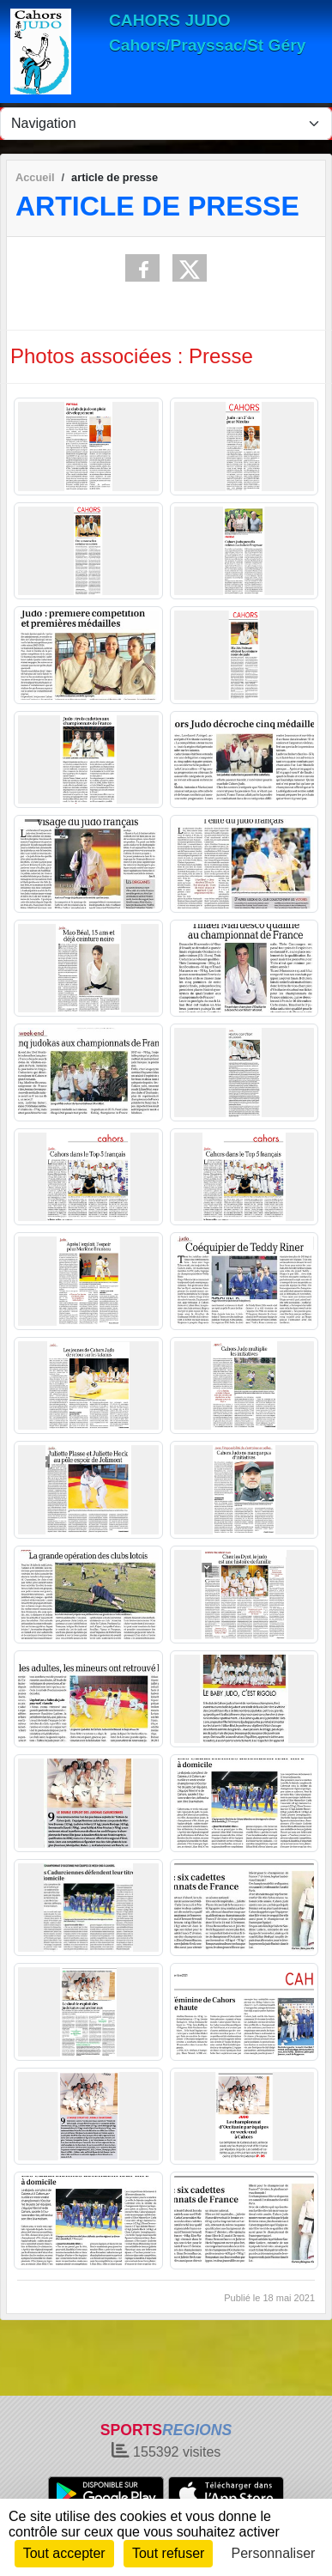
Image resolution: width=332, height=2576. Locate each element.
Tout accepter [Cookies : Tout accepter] (64, 2553)
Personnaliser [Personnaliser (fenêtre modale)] (274, 2553)
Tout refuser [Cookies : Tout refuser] (168, 2553)
